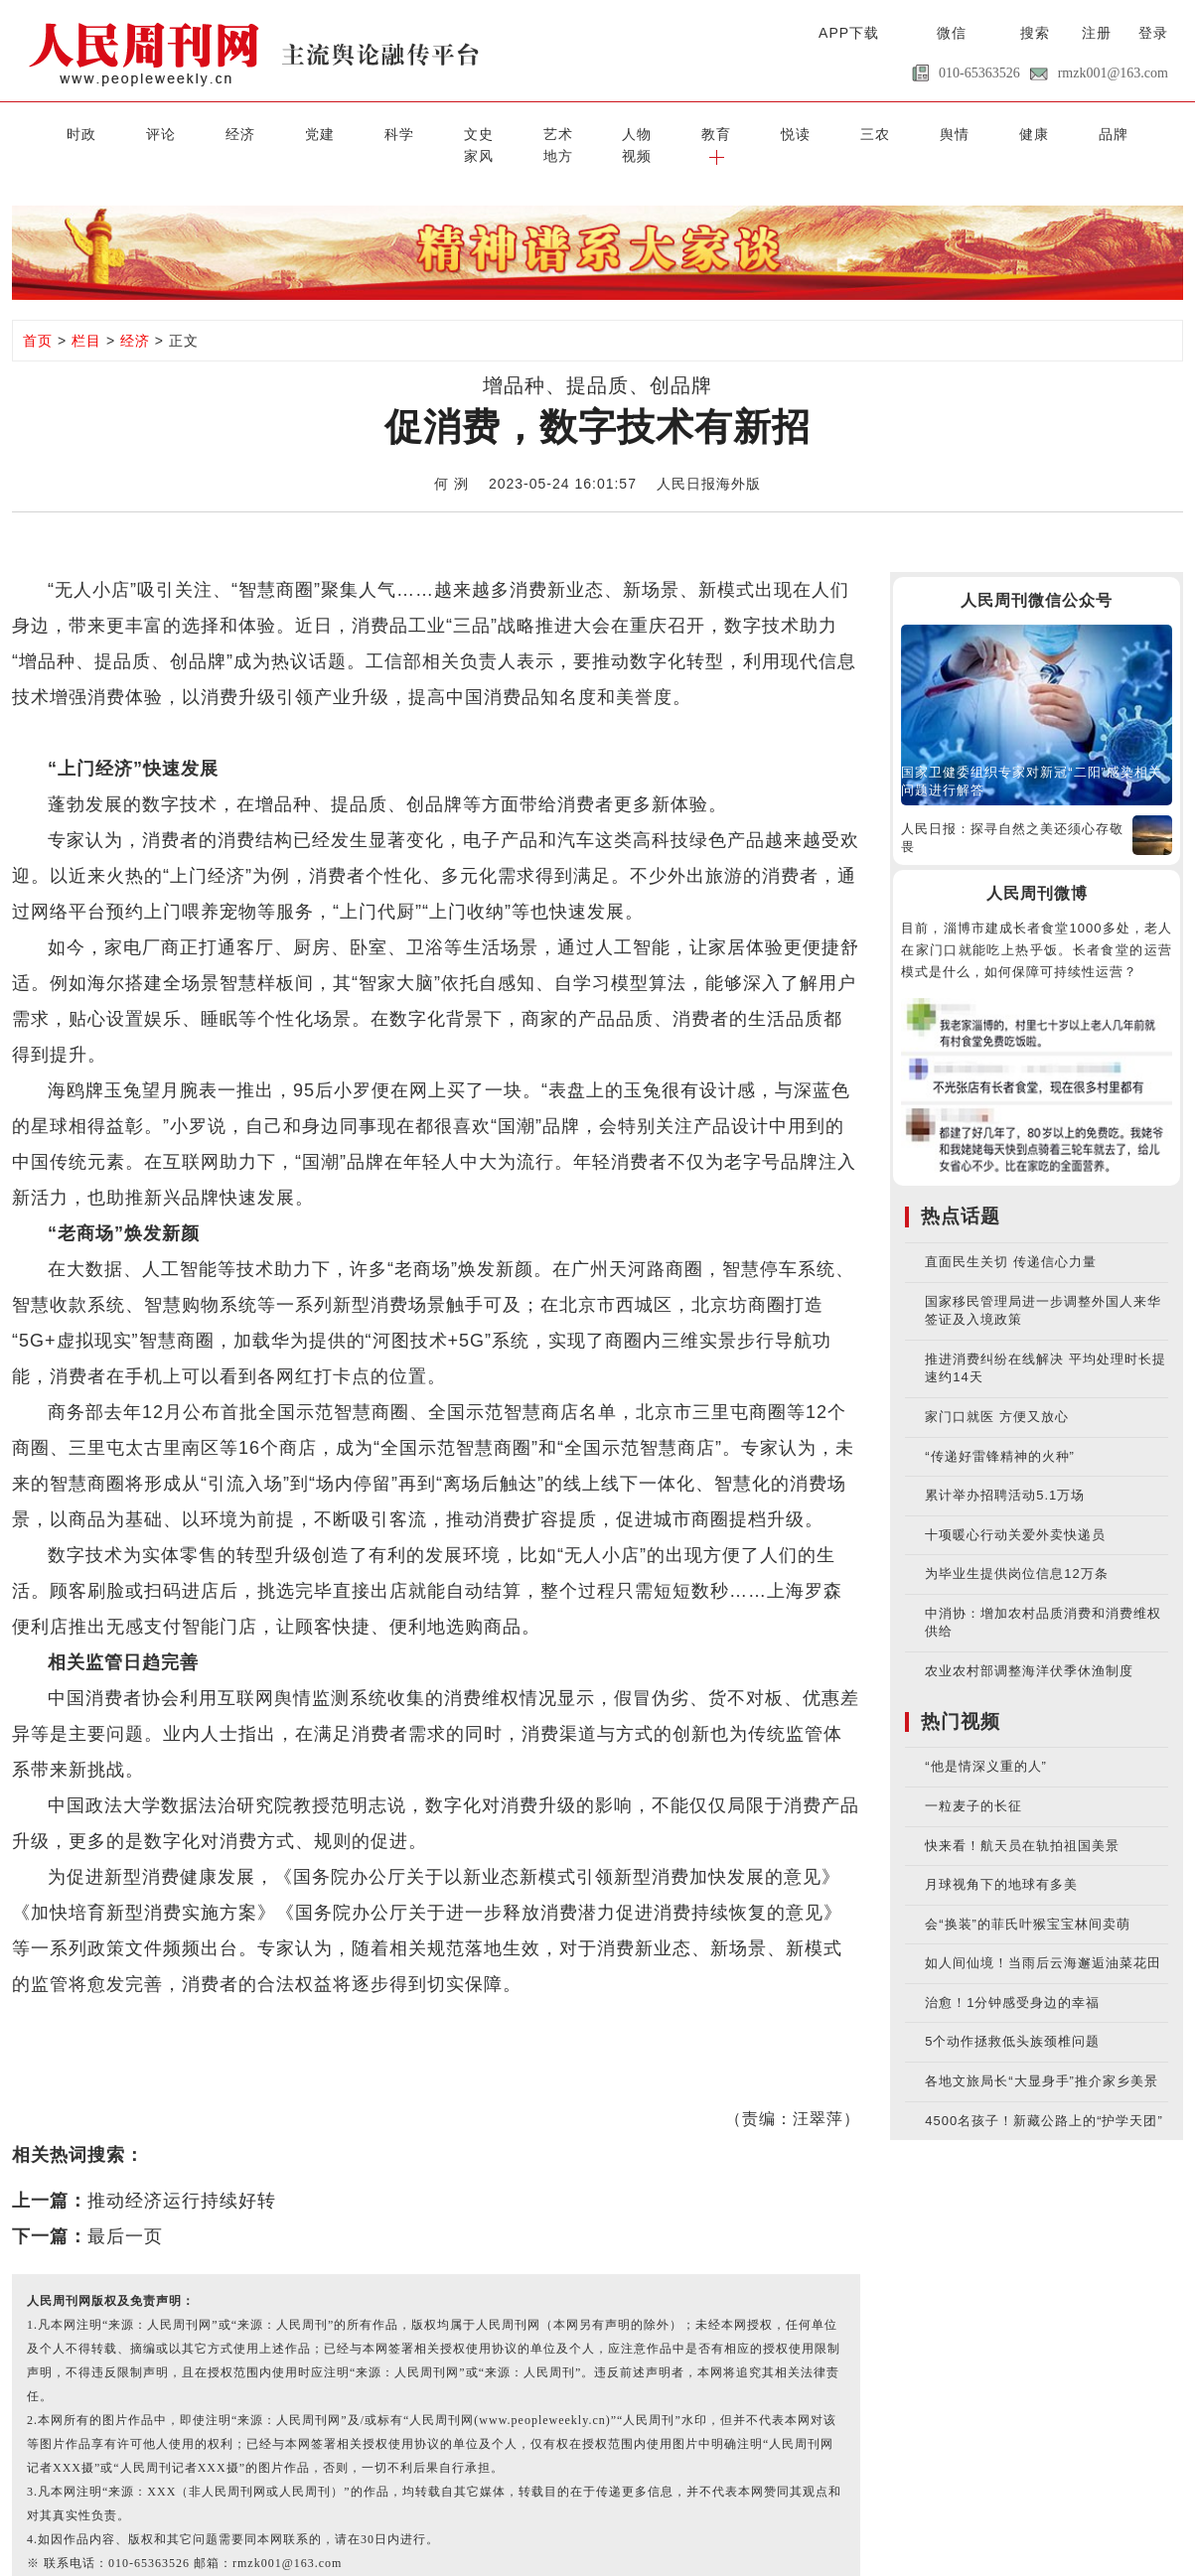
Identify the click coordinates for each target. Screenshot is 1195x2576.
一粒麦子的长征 (973, 1782)
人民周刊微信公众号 (1037, 576)
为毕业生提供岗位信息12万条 (1016, 1549)
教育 (565, 132)
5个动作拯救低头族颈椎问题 (1012, 2017)
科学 (305, 132)
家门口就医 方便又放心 (997, 1392)
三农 (695, 132)
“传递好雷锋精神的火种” (1000, 1431)
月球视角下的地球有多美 (1001, 1860)
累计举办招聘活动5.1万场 (1005, 1471)
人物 (500, 132)
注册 (1097, 33)
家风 (956, 132)
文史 (369, 132)
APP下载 (849, 33)
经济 (175, 132)
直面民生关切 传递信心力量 (1011, 1237)
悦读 (630, 132)
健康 (825, 132)
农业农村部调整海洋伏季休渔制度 (1029, 1647)
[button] (1150, 132)
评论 (109, 132)
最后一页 (125, 2212)
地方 (1020, 132)
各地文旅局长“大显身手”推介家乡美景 (1041, 2057)
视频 (1086, 132)
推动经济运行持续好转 (181, 2177)
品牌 (890, 132)
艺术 (435, 132)
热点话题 (960, 1192)
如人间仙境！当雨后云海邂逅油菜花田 (1043, 1939)
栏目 (86, 316)
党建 (239, 132)
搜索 (1035, 33)
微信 (952, 33)
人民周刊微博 (1037, 868)
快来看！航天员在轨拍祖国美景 (1022, 1820)
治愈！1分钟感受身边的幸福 (1012, 1977)
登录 (1153, 33)
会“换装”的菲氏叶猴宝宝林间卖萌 (1027, 1899)
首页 (38, 316)
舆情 (760, 132)
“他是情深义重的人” (986, 1742)
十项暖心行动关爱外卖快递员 (1015, 1510)
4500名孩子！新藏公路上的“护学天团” (1044, 2095)
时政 (45, 132)
